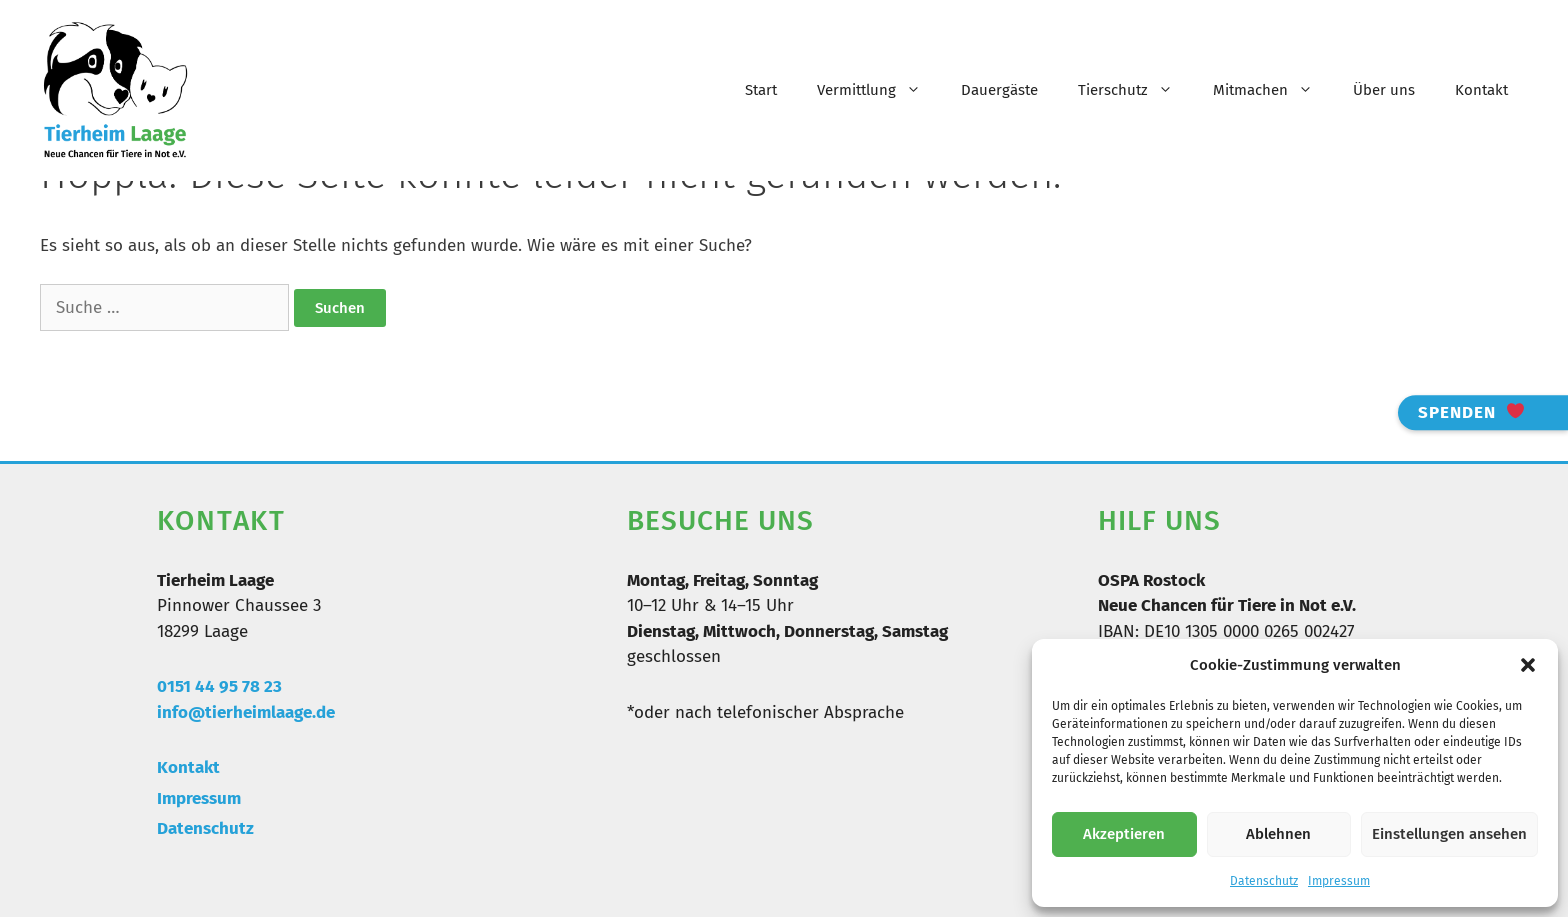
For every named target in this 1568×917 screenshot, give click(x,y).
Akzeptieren (1124, 834)
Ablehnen (1278, 834)
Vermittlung (879, 90)
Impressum (1339, 881)
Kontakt (1481, 90)
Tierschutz (1135, 90)
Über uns (1384, 90)
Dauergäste (999, 90)
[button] (1528, 665)
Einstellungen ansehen (1449, 834)
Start (761, 90)
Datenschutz (1264, 881)
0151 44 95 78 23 (219, 686)
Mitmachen (1273, 90)
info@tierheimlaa (225, 712)
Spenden (1471, 412)
